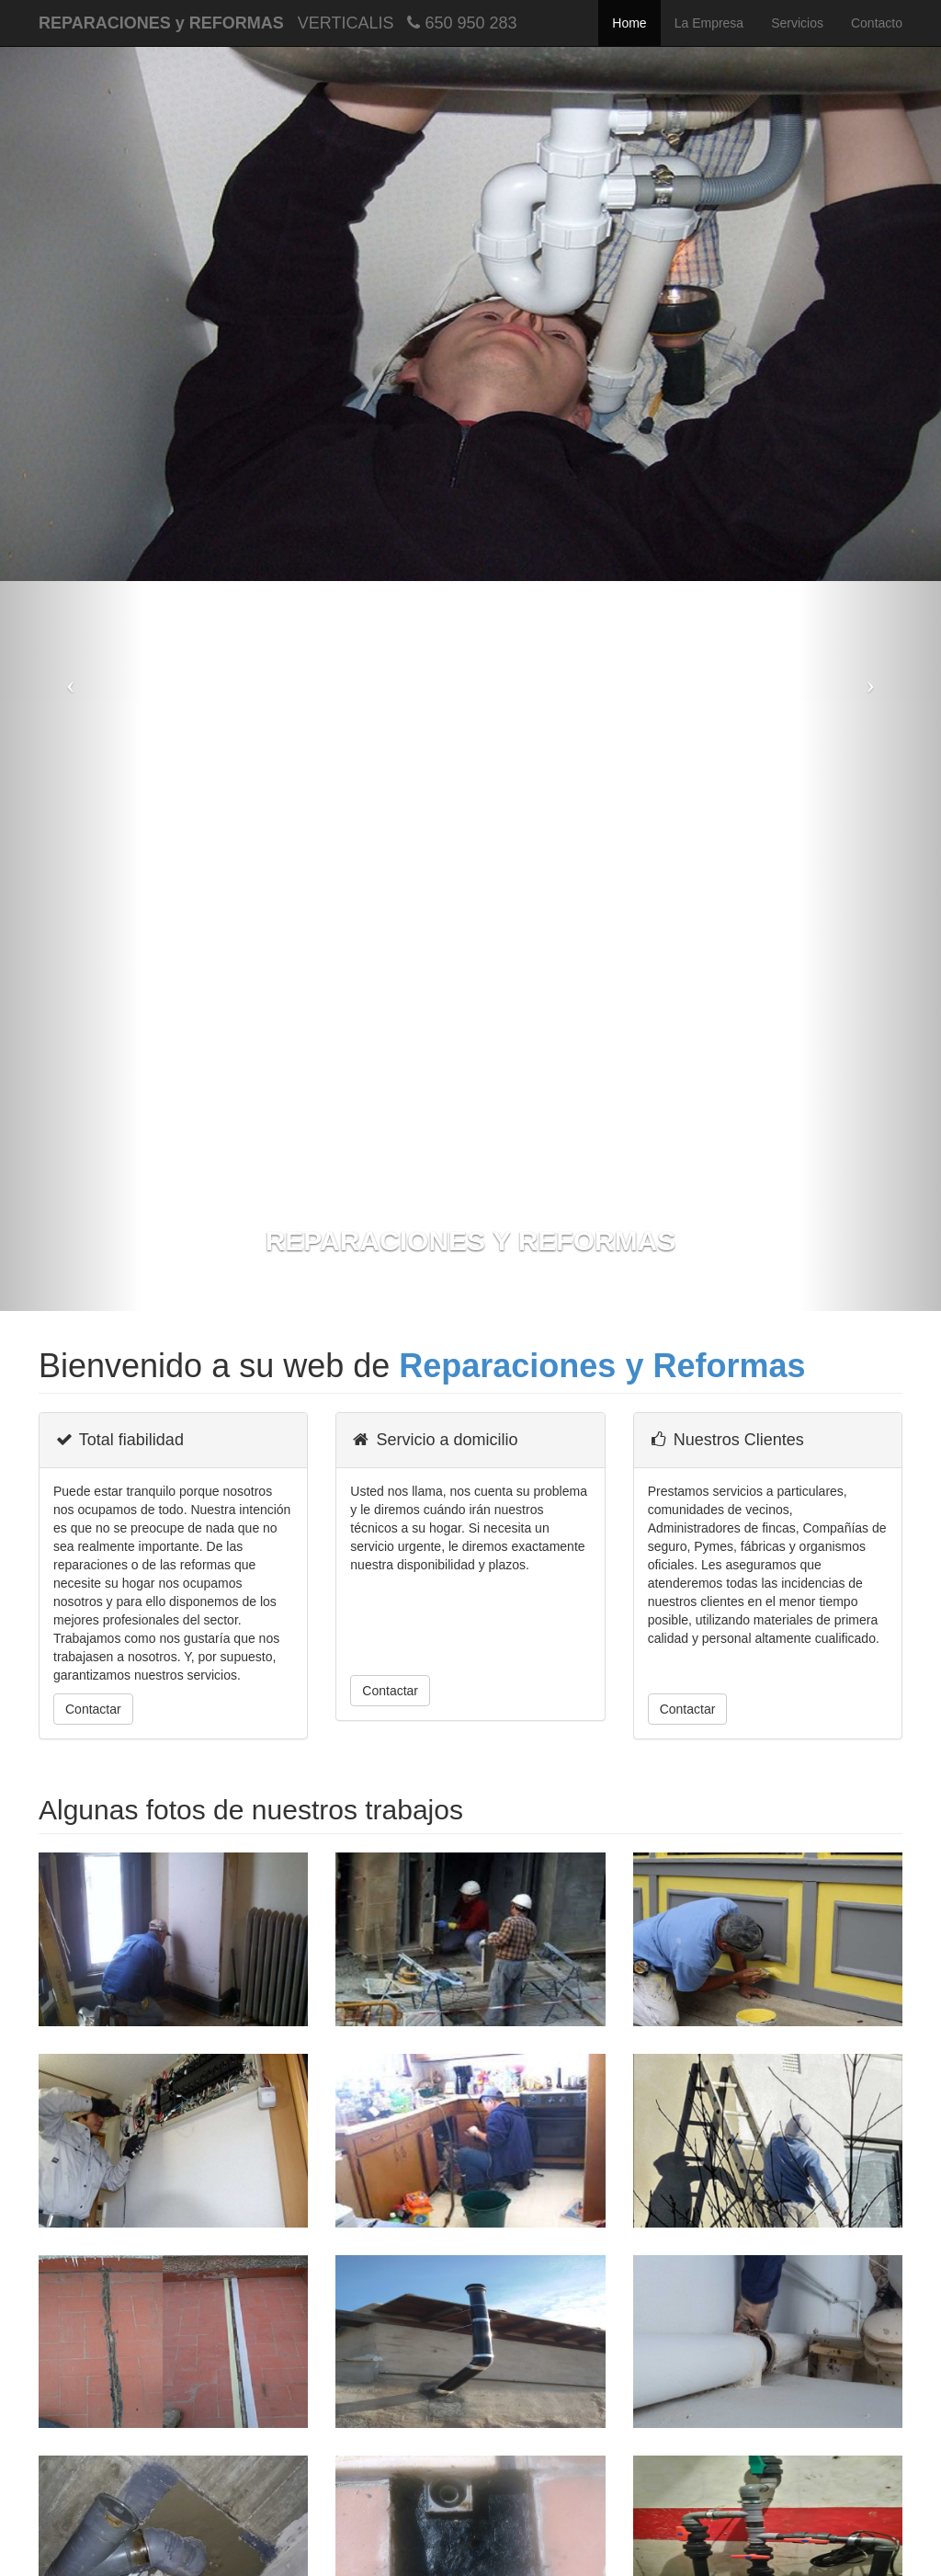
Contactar (93, 1709)
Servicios (797, 23)
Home (629, 23)
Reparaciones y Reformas (602, 1366)
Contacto (876, 23)
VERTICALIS (346, 23)
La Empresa (709, 23)
